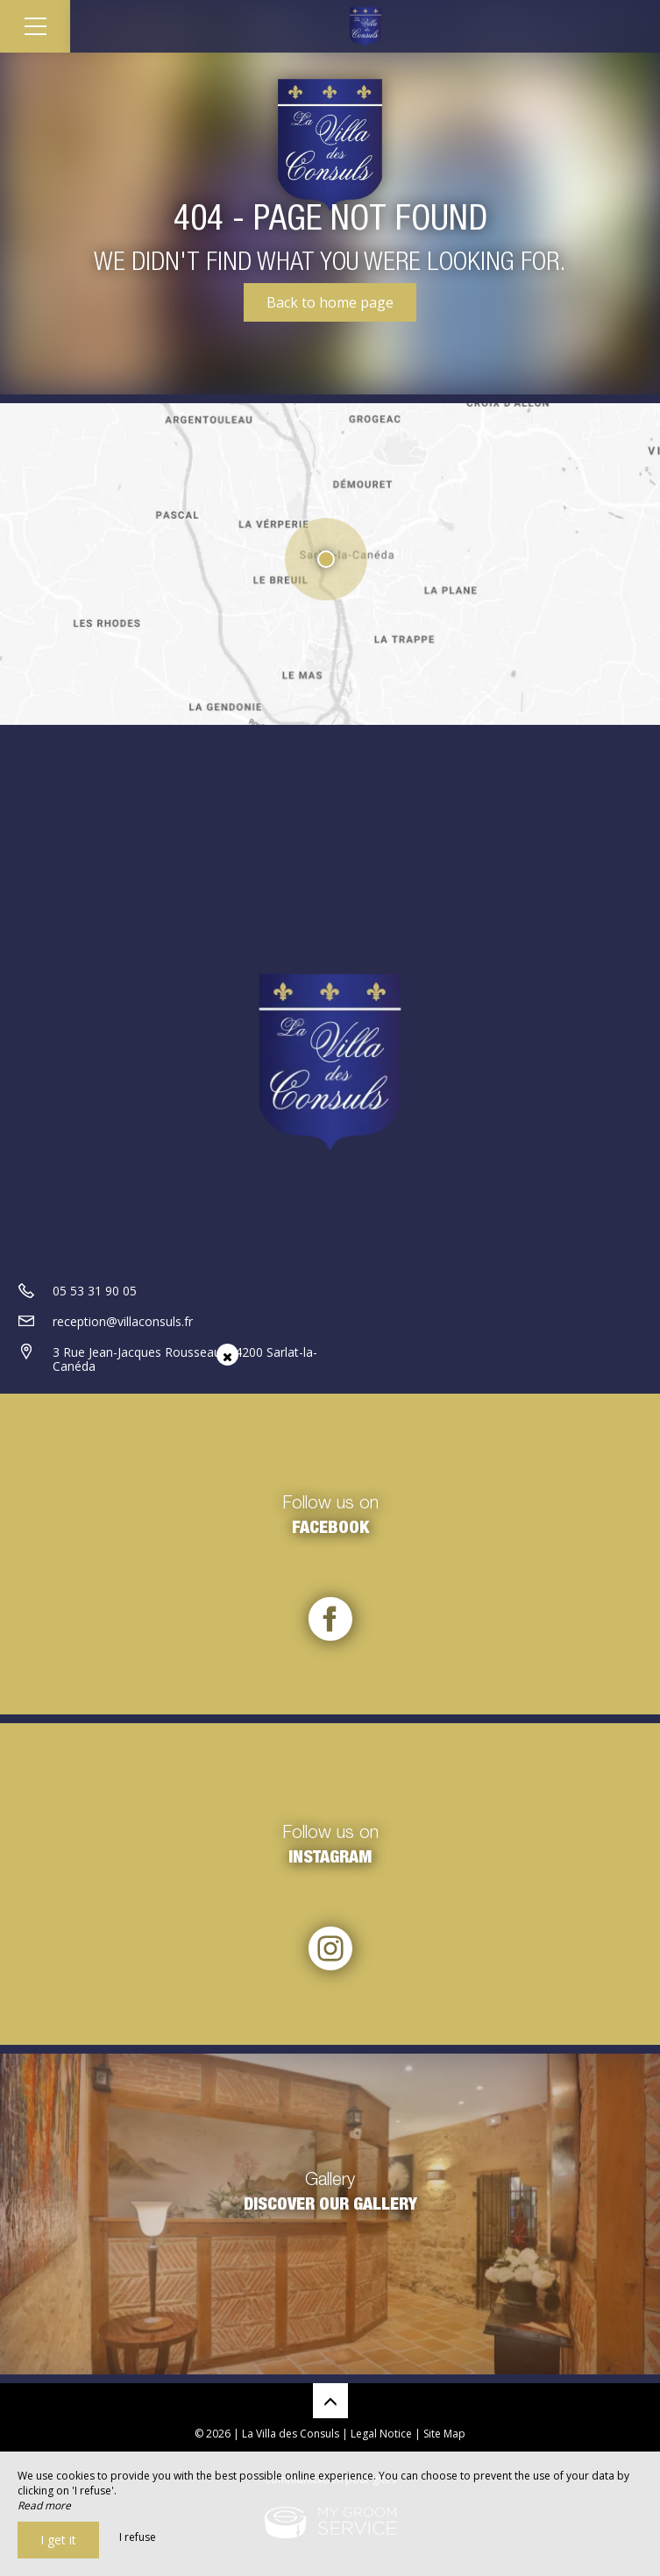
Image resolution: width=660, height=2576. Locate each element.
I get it (58, 2539)
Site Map (444, 2433)
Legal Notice (381, 2433)
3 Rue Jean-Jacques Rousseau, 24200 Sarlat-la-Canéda (185, 1359)
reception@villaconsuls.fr (123, 1321)
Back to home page (330, 302)
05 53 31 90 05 (95, 1290)
